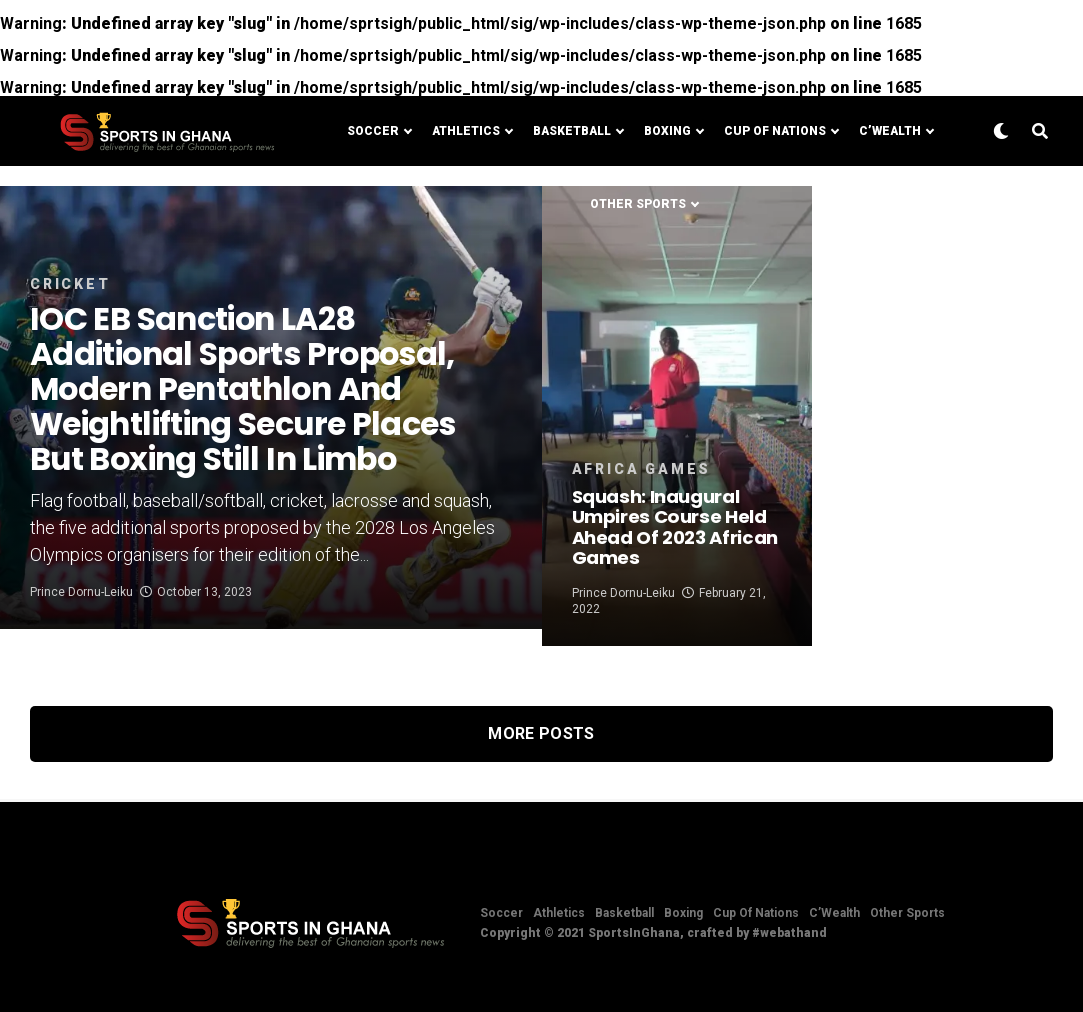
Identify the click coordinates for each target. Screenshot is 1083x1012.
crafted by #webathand (757, 933)
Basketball (572, 131)
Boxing (667, 131)
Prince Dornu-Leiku (81, 609)
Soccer (373, 131)
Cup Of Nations (775, 131)
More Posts (541, 733)
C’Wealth (890, 131)
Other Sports (638, 204)
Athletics (466, 131)
